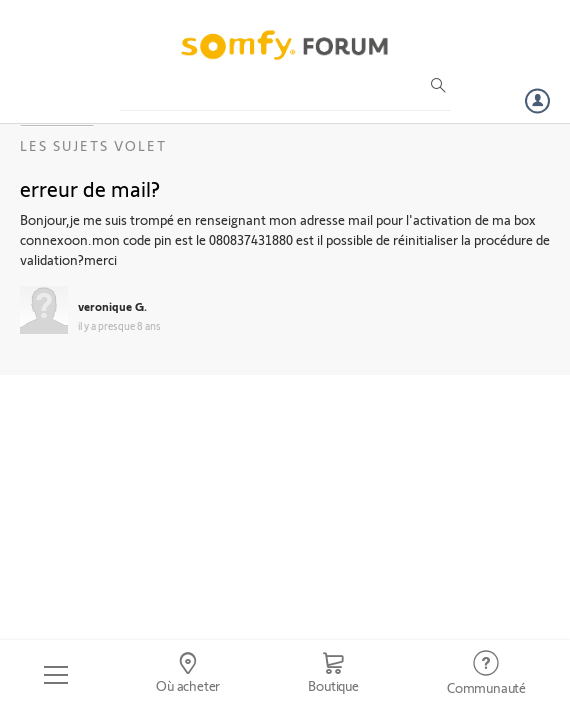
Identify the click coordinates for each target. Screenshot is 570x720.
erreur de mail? (90, 188)
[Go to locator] (188, 675)
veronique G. (112, 306)
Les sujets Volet (93, 145)
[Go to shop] (333, 675)
